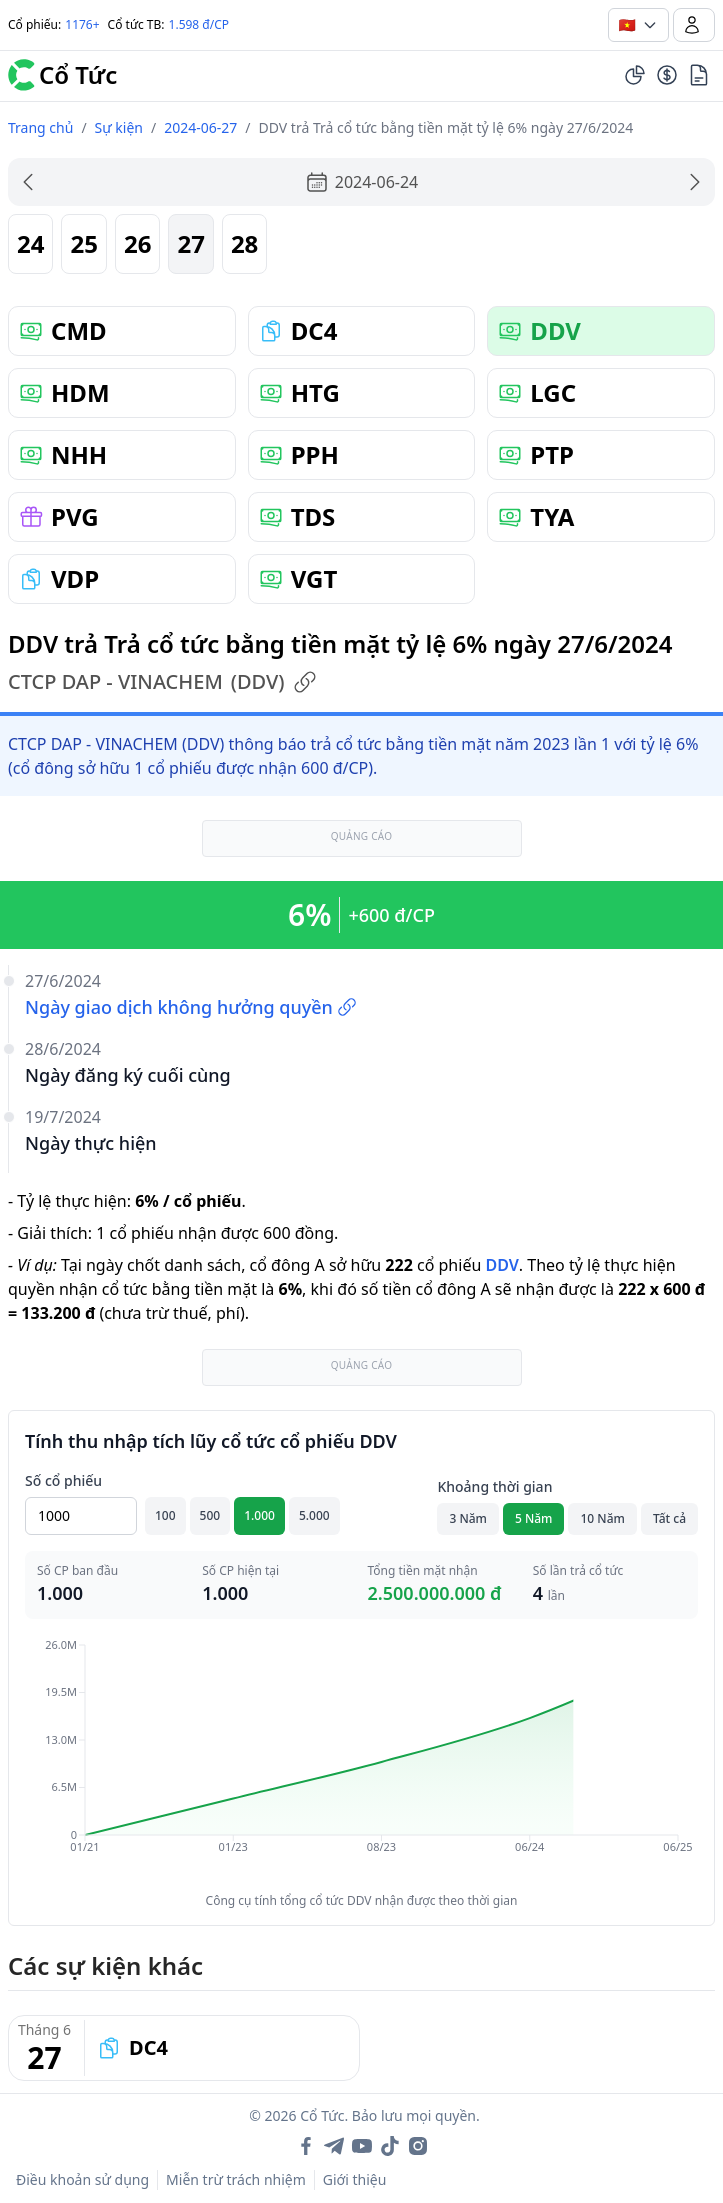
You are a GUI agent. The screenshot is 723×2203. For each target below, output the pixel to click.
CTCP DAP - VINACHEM (162, 682)
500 (210, 1515)
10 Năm (602, 1518)
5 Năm (534, 1518)
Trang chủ (40, 127)
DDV (501, 1265)
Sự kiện (119, 127)
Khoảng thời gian (494, 1486)
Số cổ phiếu (63, 1480)
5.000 (314, 1515)
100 (165, 1515)
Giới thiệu (355, 2179)
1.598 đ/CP (199, 24)
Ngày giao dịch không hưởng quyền (191, 1007)
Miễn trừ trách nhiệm (236, 2179)
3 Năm (468, 1518)
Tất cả (669, 1518)
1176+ (82, 24)
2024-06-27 (200, 127)
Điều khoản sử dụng (82, 2179)
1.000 (259, 1515)
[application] (361, 1760)
